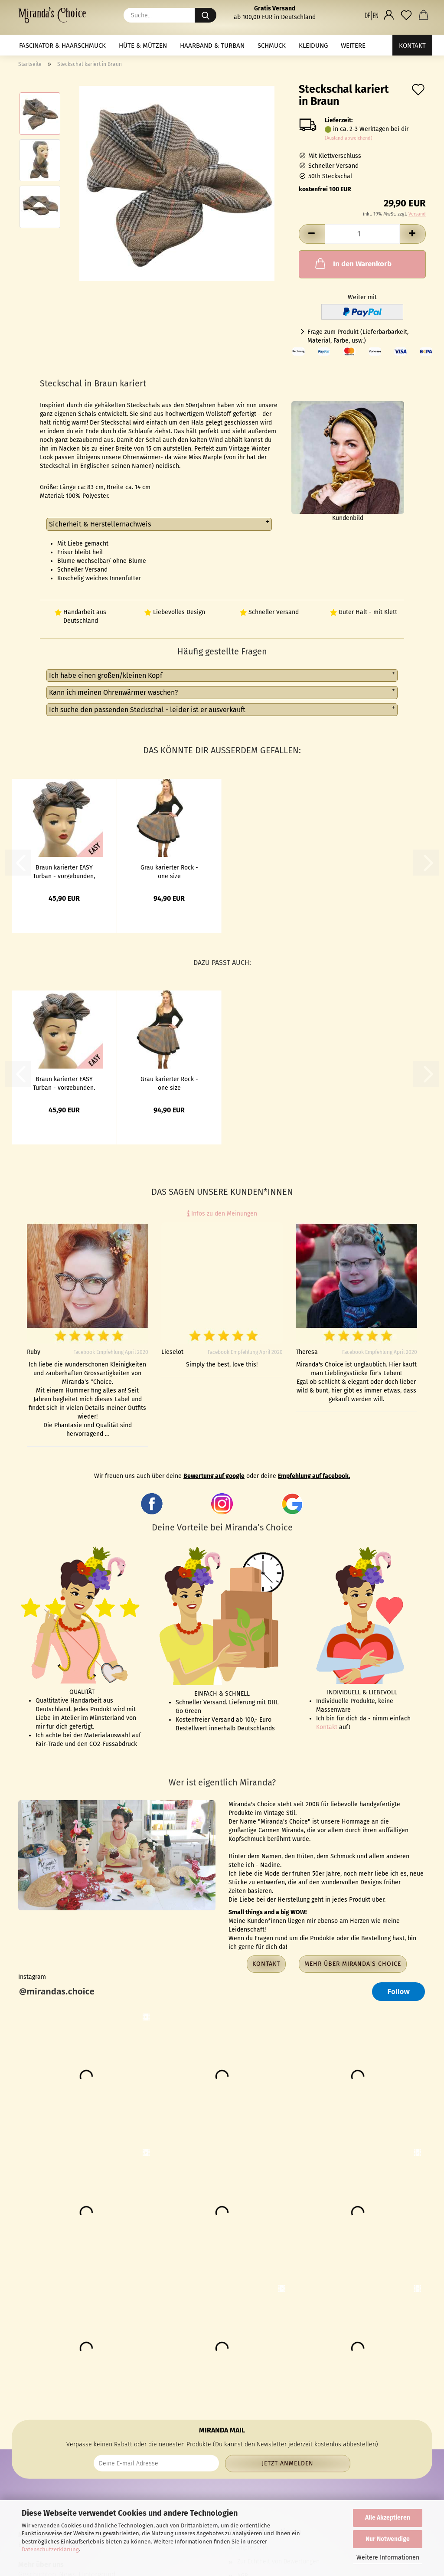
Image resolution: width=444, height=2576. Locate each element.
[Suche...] (205, 15)
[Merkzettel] (406, 15)
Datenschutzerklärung (50, 2549)
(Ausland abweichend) (348, 138)
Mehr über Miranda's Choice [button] (352, 1964)
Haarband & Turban (212, 45)
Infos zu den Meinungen (222, 1213)
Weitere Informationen (387, 2557)
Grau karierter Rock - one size (169, 871)
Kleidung (313, 45)
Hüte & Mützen (143, 45)
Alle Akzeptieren (387, 2517)
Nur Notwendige (388, 2539)
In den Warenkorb (352, 263)
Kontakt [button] (266, 1964)
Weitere (353, 45)
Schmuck (272, 45)
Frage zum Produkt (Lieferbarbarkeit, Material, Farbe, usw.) (357, 336)
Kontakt (412, 45)
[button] (371, 15)
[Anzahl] (362, 234)
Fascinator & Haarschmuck (62, 45)
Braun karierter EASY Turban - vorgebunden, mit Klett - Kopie (64, 871)
